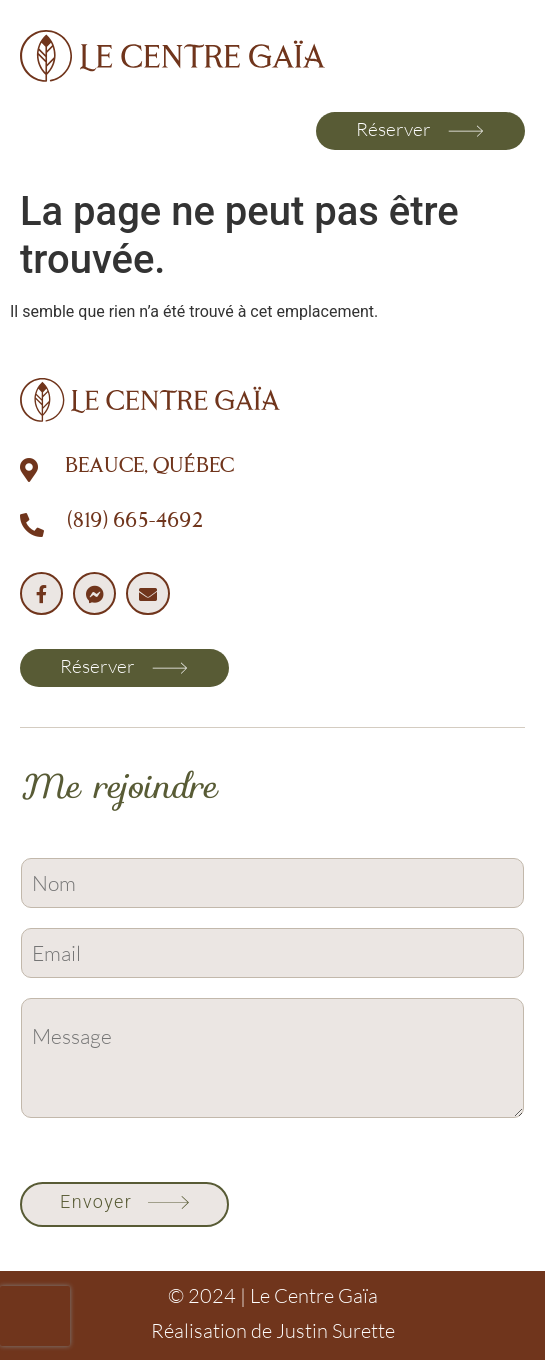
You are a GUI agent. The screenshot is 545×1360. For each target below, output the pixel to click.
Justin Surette (335, 1330)
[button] (42, 131)
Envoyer (96, 1201)
